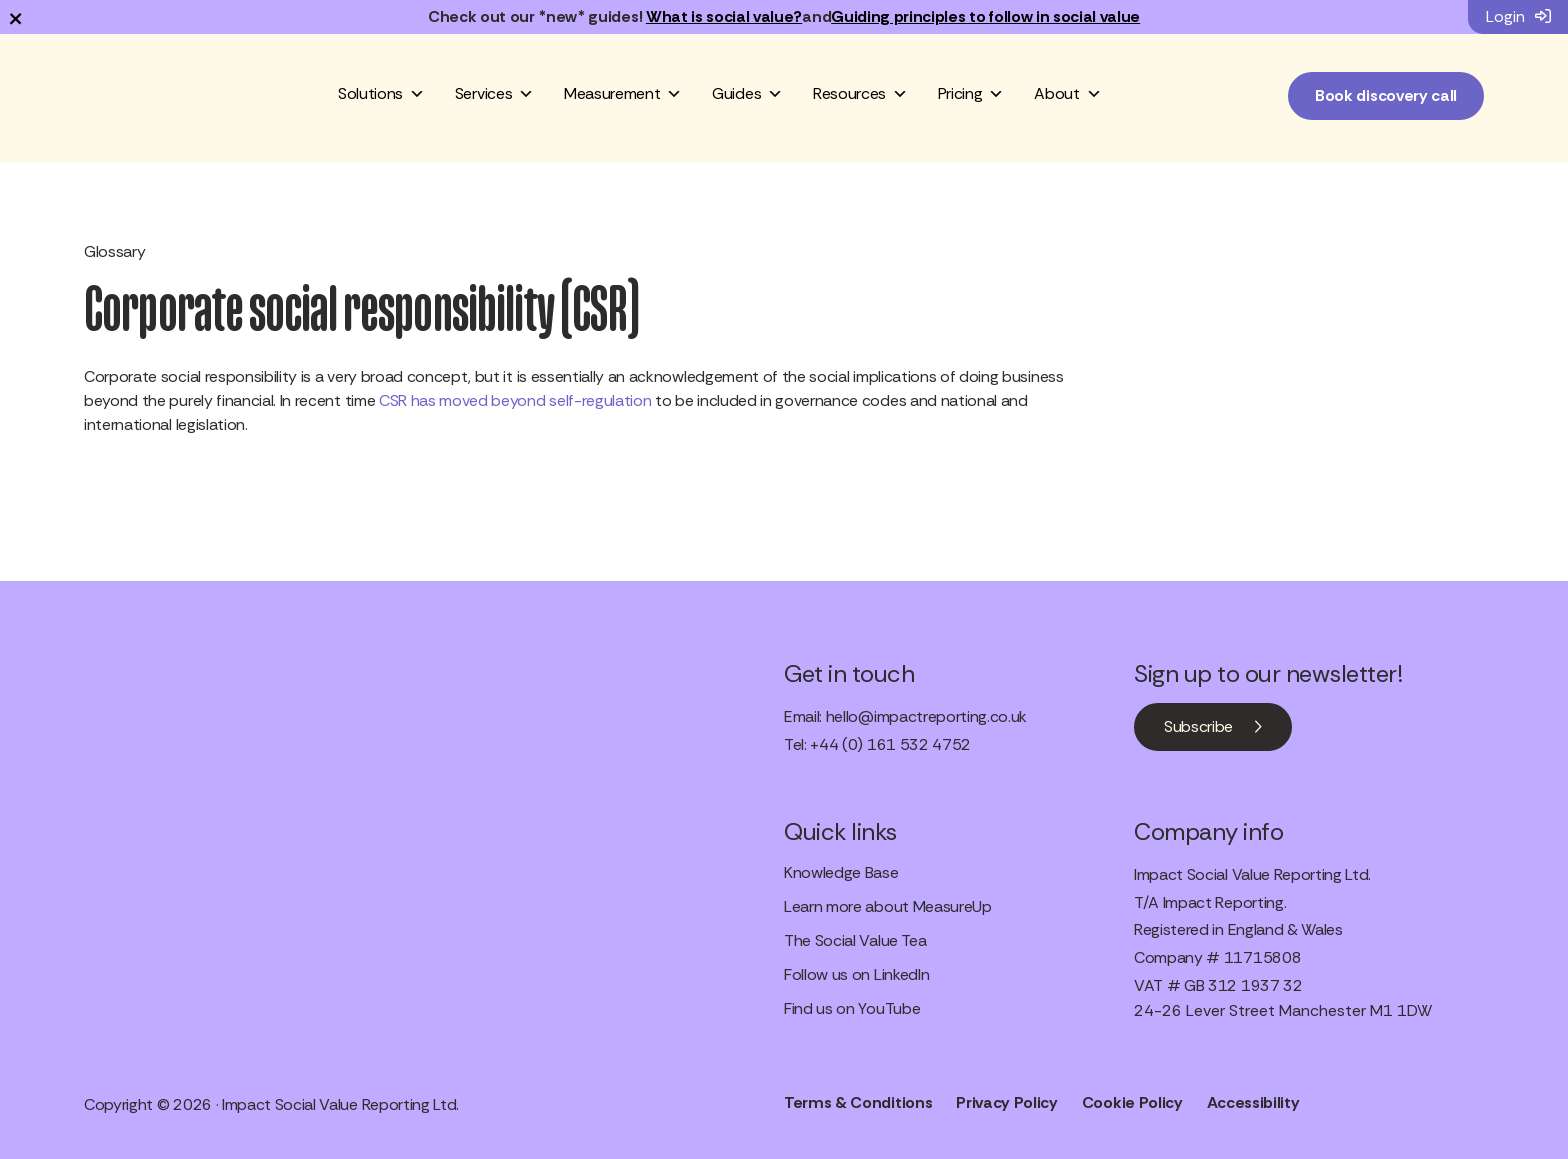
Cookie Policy (1132, 1102)
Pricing (971, 94)
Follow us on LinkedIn (856, 974)
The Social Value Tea (855, 940)
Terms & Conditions (858, 1102)
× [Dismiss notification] (15, 17)
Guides (747, 94)
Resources (860, 94)
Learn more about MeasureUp (888, 906)
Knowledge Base (841, 872)
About (1067, 94)
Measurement (623, 94)
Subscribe (1198, 726)
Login (1518, 16)
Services (494, 94)
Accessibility (1253, 1102)
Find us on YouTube (852, 1008)
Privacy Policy (1007, 1102)
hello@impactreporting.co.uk (926, 716)
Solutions (381, 94)
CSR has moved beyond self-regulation (515, 400)
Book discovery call (1386, 95)
